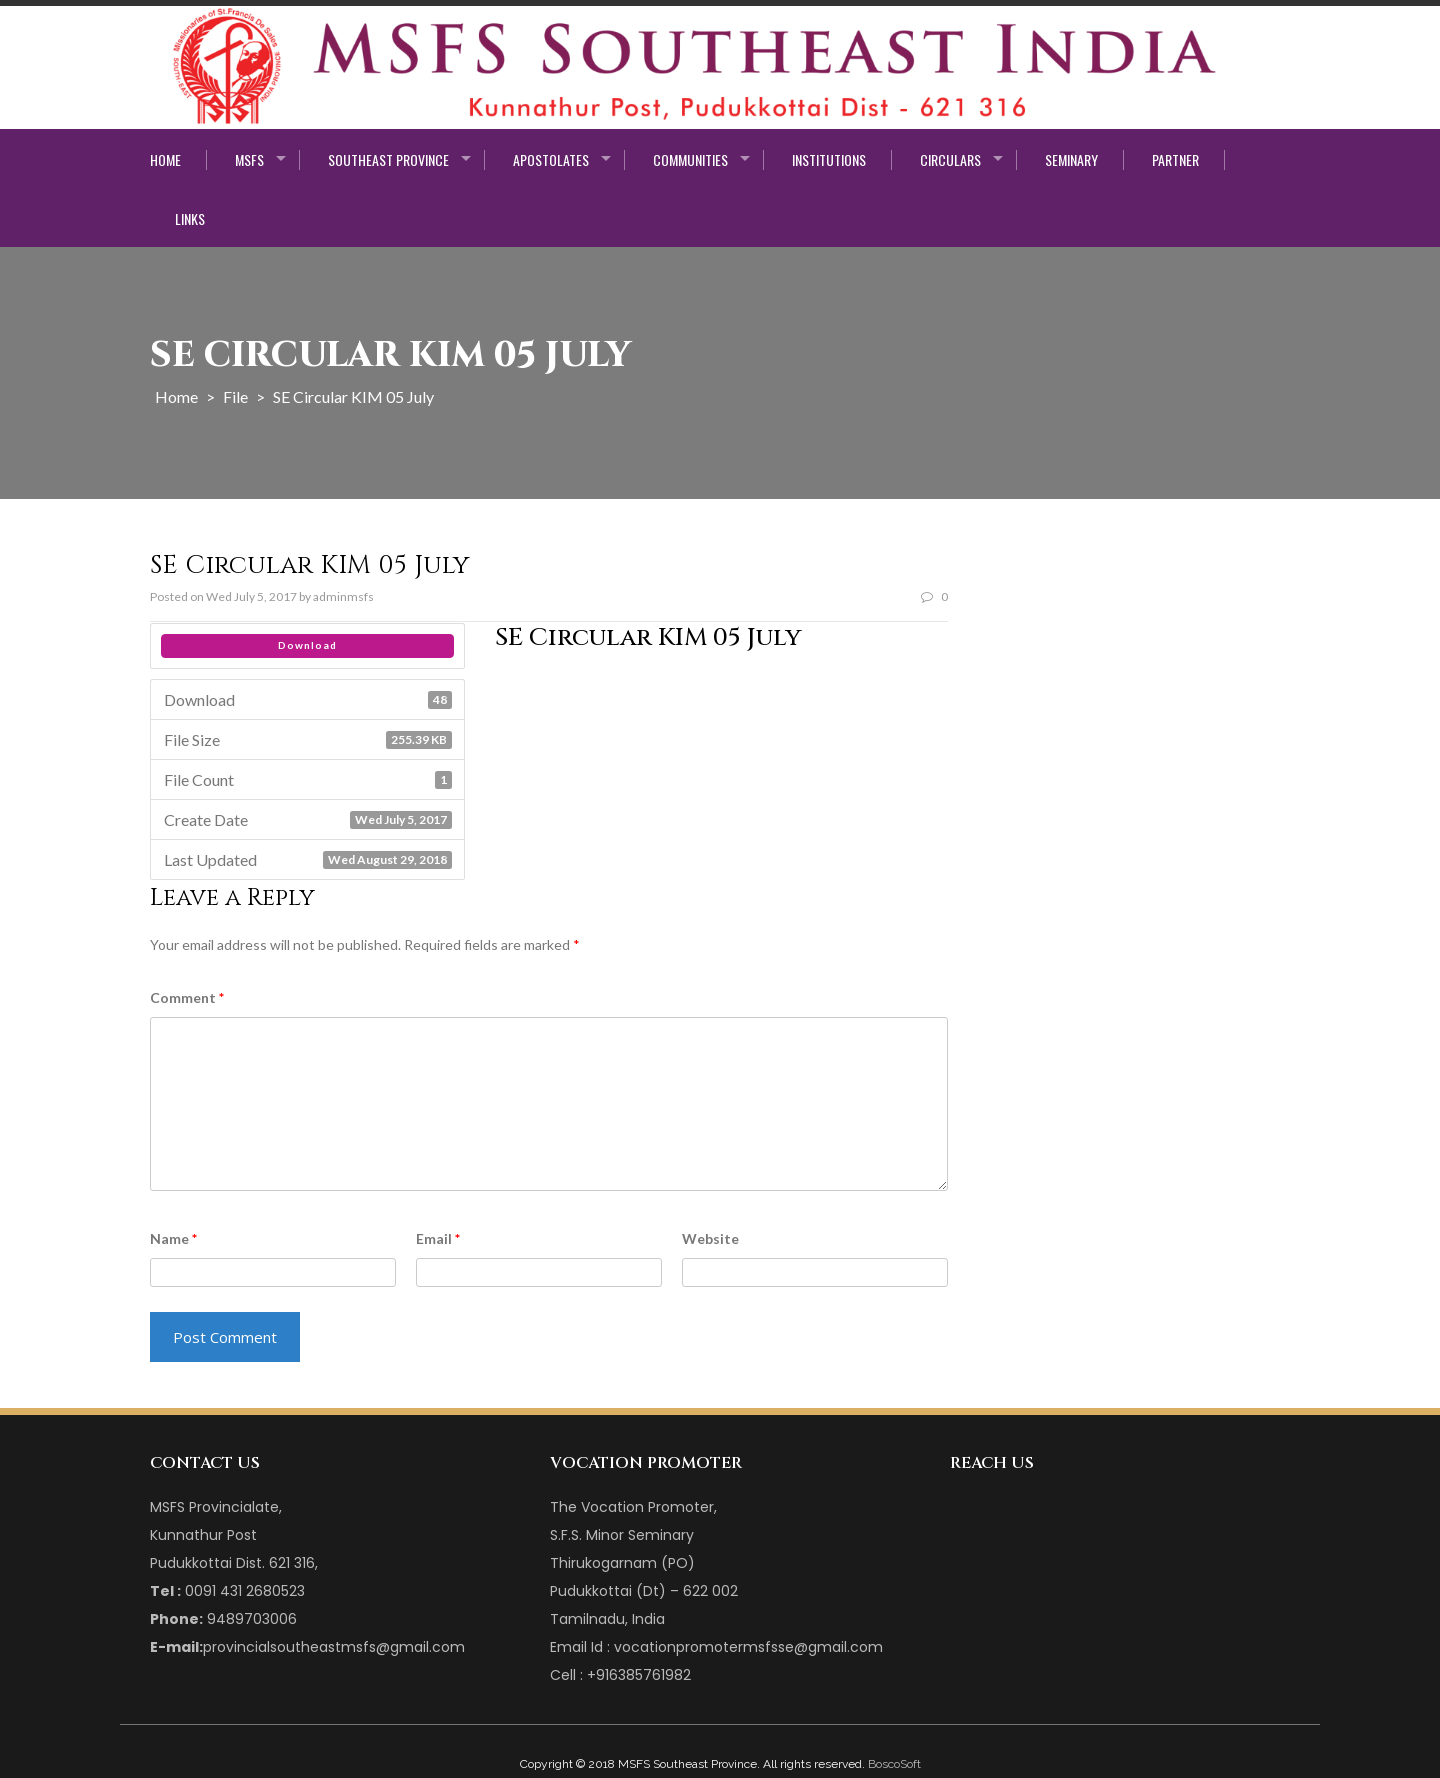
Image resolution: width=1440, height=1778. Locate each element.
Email (438, 1238)
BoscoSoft (894, 1764)
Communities (690, 160)
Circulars (950, 160)
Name (173, 1238)
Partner (1175, 160)
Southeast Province (388, 160)
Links (190, 219)
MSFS (249, 160)
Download (307, 645)
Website (710, 1238)
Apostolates (551, 160)
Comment (187, 997)
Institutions (829, 160)
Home (165, 160)
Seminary (1071, 160)
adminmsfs (343, 596)
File (235, 396)
